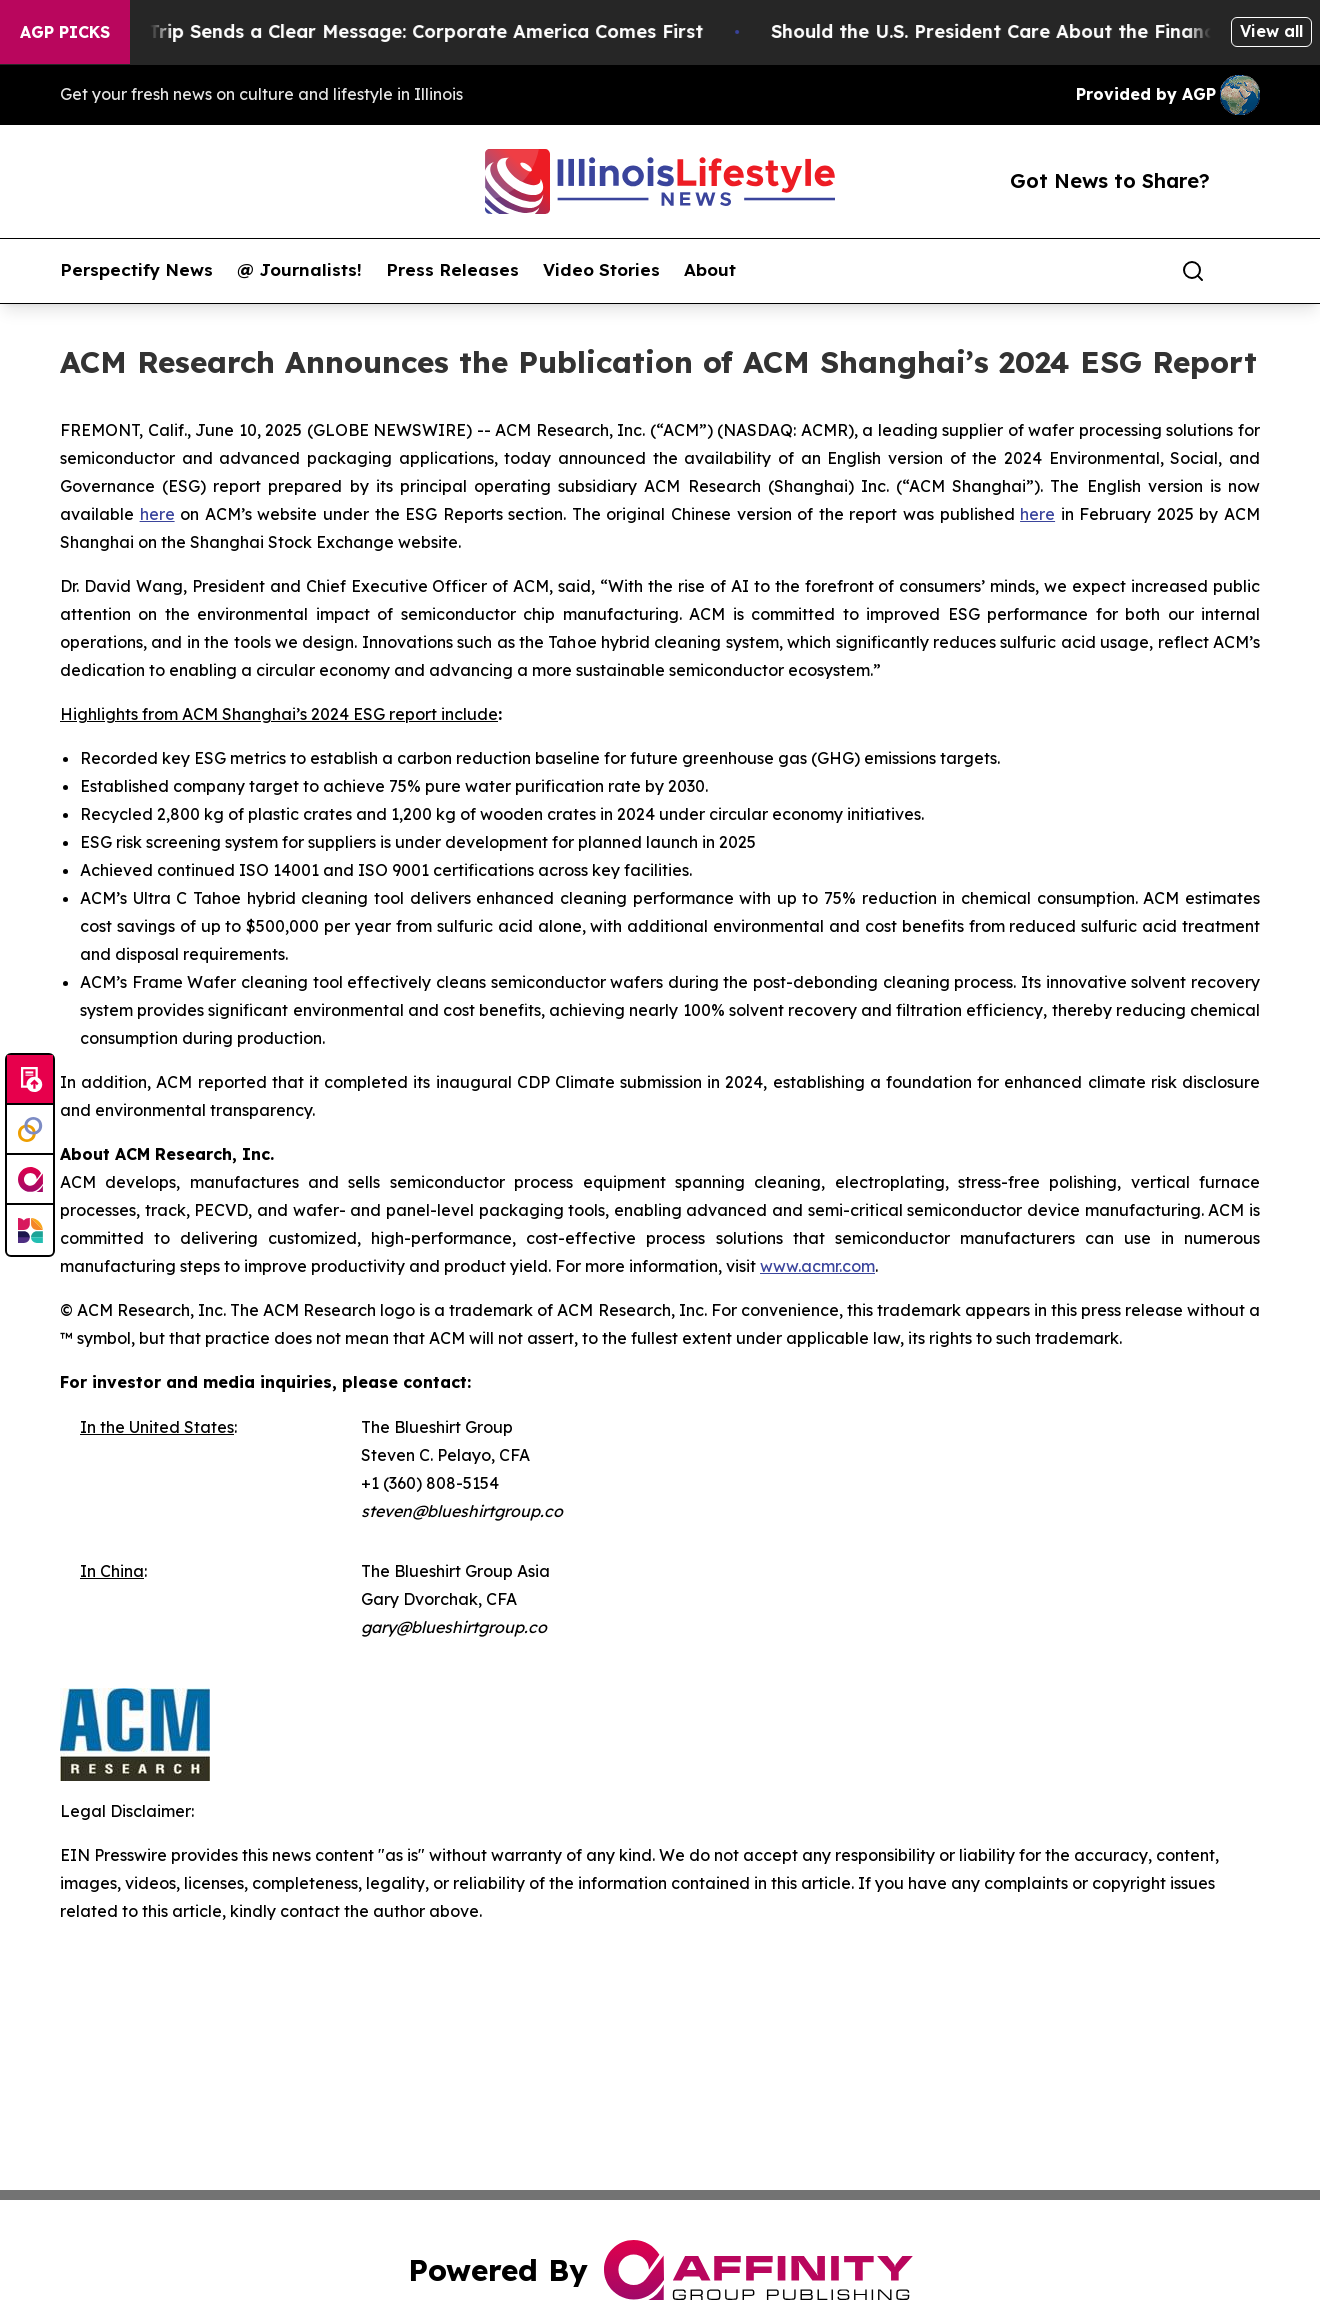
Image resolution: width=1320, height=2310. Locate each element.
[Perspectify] (30, 1130)
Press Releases (452, 270)
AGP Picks (65, 32)
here (157, 514)
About (710, 270)
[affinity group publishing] (30, 1180)
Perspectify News (136, 270)
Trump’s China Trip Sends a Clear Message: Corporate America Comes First (372, 31)
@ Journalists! (299, 270)
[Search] (1193, 271)
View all (1271, 31)
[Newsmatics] (30, 1230)
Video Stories (601, 270)
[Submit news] (30, 1080)
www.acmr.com (817, 1266)
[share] (1246, 271)
